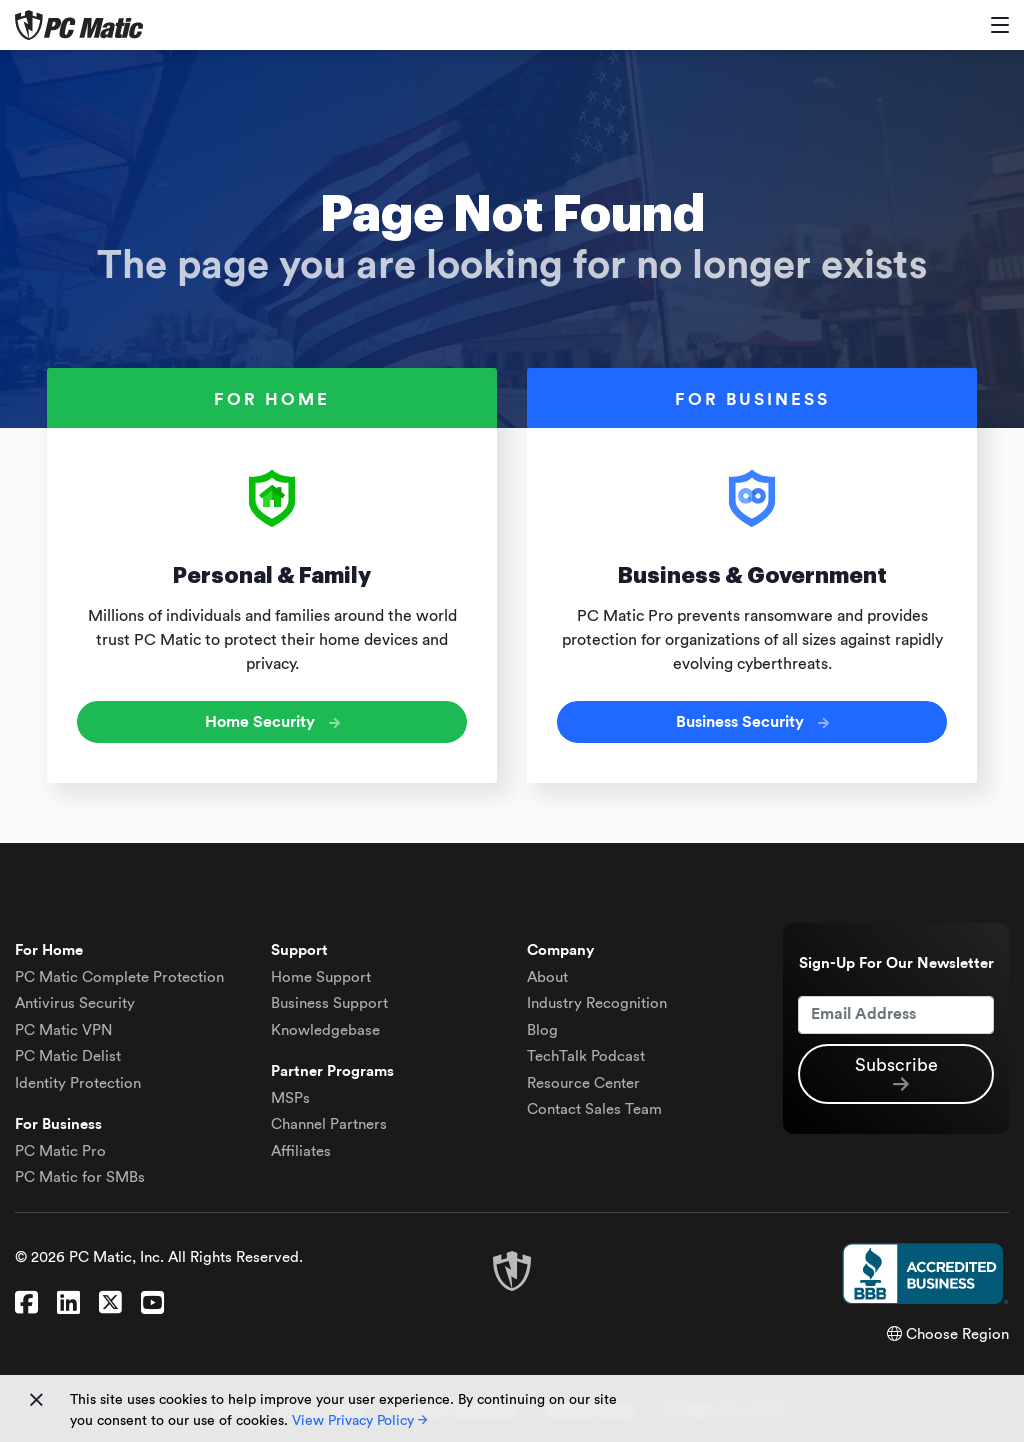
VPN (63, 1030)
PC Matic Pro (60, 1151)
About (547, 977)
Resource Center (583, 1083)
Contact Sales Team (594, 1109)
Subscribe (896, 1075)
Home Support (321, 977)
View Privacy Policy (359, 1421)
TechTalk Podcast (586, 1056)
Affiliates (301, 1151)
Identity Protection (78, 1083)
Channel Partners (329, 1124)
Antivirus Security (75, 1003)
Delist (68, 1056)
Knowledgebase (325, 1030)
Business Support (329, 1003)
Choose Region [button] (948, 1334)
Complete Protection (119, 977)
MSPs (290, 1098)
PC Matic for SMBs (80, 1177)
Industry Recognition (597, 1003)
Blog (542, 1030)
